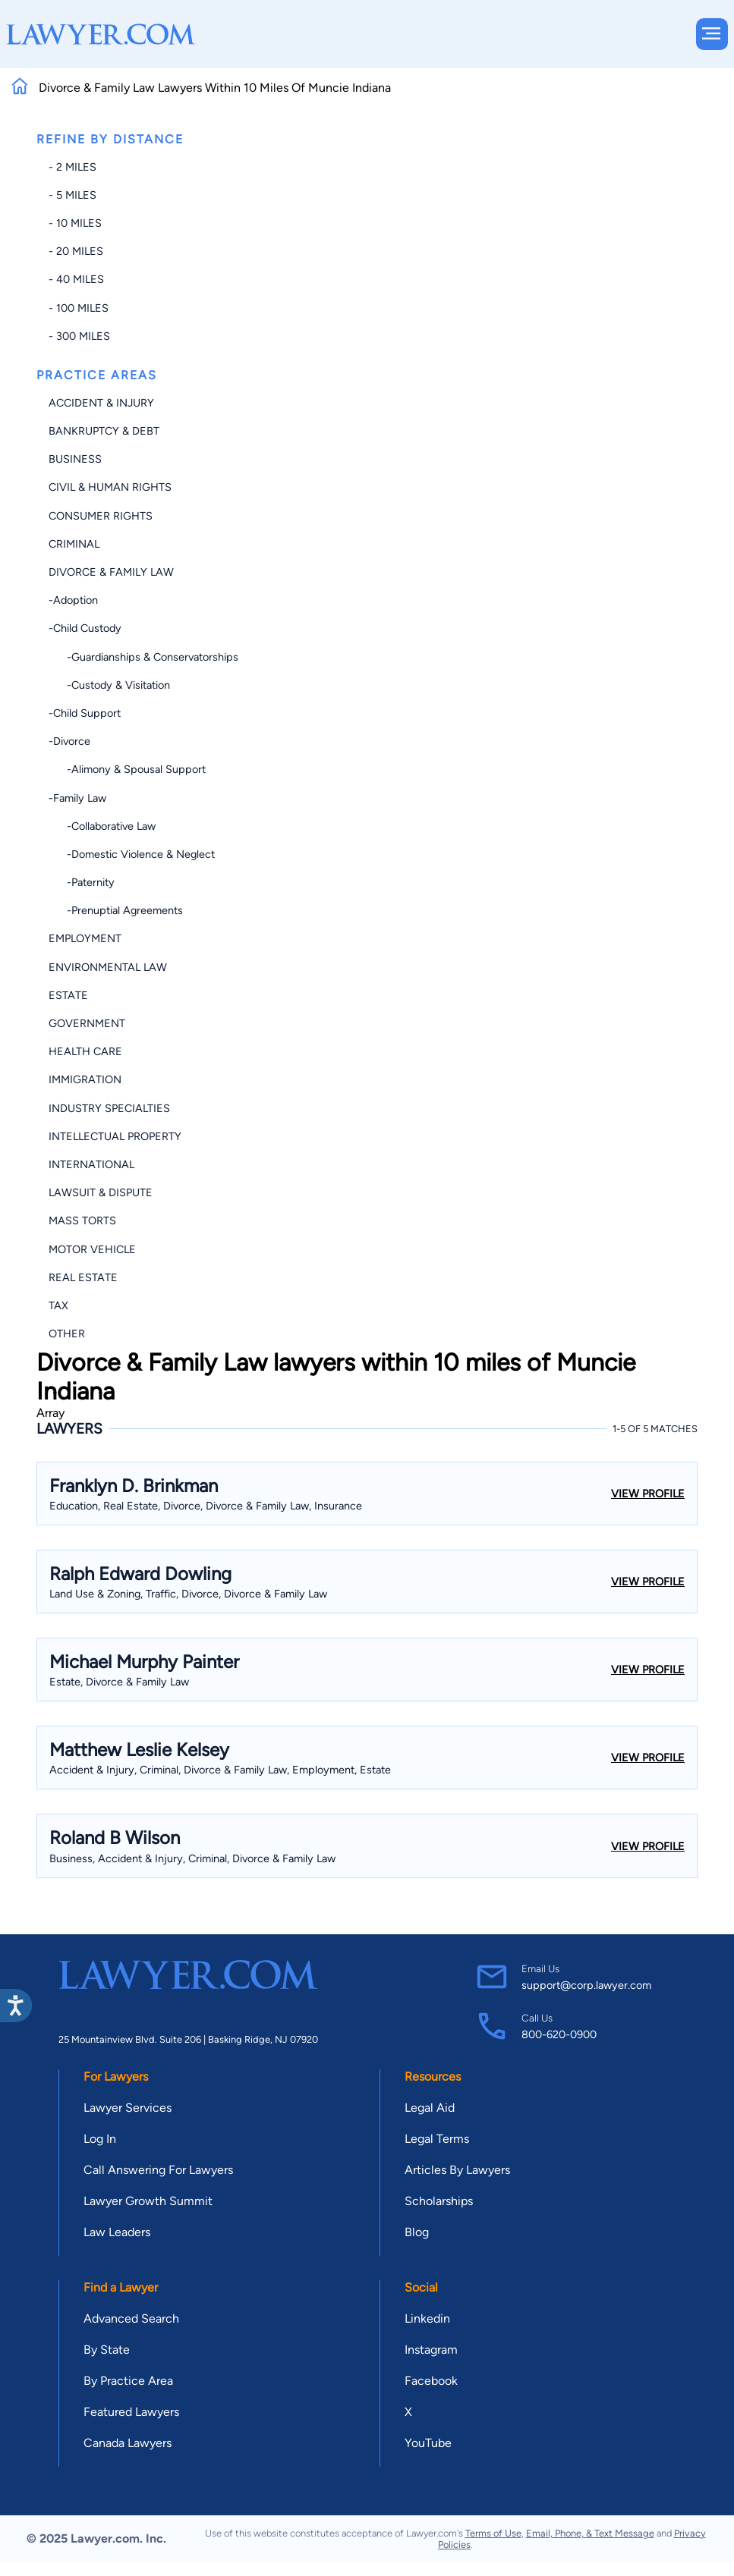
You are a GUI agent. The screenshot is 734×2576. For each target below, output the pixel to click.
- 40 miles (76, 279)
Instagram (431, 2349)
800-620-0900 (559, 2034)
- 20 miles (76, 251)
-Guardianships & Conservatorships (143, 657)
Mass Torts (82, 1220)
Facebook (431, 2380)
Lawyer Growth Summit (148, 2201)
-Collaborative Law (102, 826)
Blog (417, 2232)
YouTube (428, 2443)
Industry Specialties (109, 1108)
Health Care (85, 1051)
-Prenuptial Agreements (116, 910)
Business (75, 459)
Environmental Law (108, 967)
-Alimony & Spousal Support (127, 769)
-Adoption (73, 600)
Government (87, 1023)
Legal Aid (430, 2107)
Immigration (85, 1079)
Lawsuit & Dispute (101, 1192)
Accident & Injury (101, 403)
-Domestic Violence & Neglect (132, 854)
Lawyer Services (127, 2107)
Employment (85, 938)
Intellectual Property (115, 1136)
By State (106, 2349)
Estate (68, 995)
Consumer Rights (101, 516)
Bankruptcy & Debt (104, 431)
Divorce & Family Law (111, 572)
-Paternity (82, 882)
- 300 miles (79, 336)
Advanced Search (131, 2318)
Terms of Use (493, 2533)
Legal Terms (437, 2138)
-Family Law (77, 798)
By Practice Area (128, 2380)
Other (67, 1333)
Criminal (74, 544)
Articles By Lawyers (457, 2170)
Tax (58, 1305)
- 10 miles (75, 223)
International (91, 1164)
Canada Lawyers (127, 2443)
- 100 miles (79, 308)
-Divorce (69, 741)
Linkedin (427, 2318)
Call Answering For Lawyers (158, 2170)
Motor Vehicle (92, 1249)
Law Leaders (116, 2232)
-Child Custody (85, 628)
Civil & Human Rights (110, 487)
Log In (99, 2138)
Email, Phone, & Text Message (590, 2533)
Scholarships (439, 2201)
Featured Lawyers (131, 2412)
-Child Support (85, 713)
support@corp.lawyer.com (586, 1985)
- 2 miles (72, 167)
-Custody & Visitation (109, 685)
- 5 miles (72, 195)
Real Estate (83, 1277)
